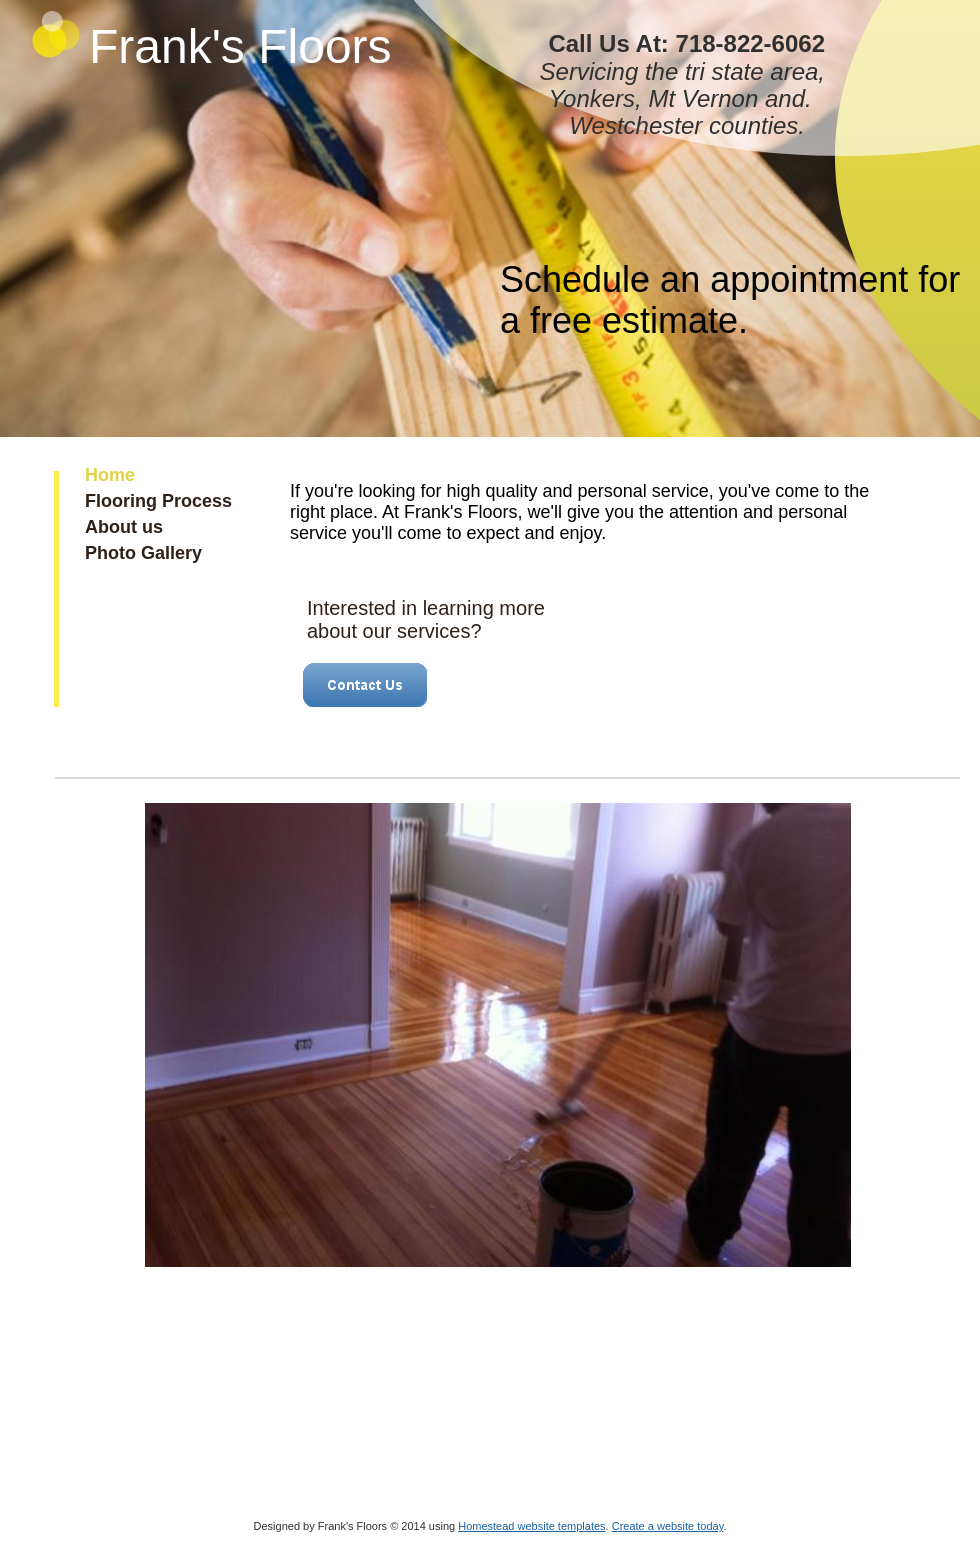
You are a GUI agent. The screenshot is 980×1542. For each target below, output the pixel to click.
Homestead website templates (531, 1526)
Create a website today (668, 1526)
